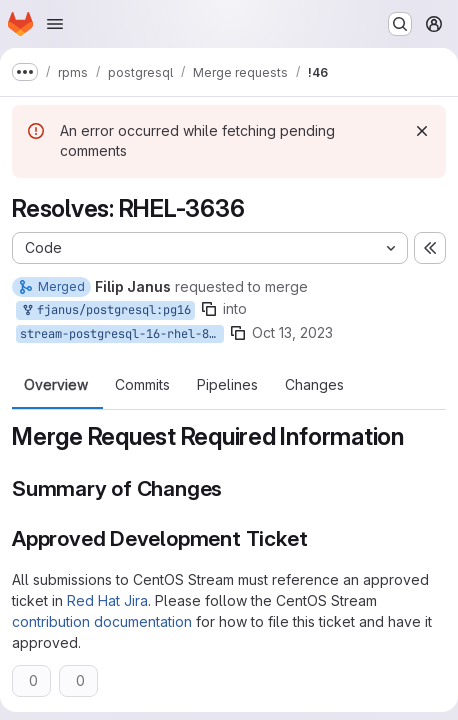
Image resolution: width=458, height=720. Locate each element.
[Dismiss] (422, 131)
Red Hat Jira (107, 600)
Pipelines (227, 385)
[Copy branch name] (209, 309)
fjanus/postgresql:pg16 (105, 310)
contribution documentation (102, 621)
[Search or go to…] (400, 24)
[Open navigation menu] (55, 24)
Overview (56, 385)
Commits (142, 385)
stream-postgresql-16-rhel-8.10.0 (122, 334)
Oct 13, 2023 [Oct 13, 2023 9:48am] (292, 332)
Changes (314, 385)
